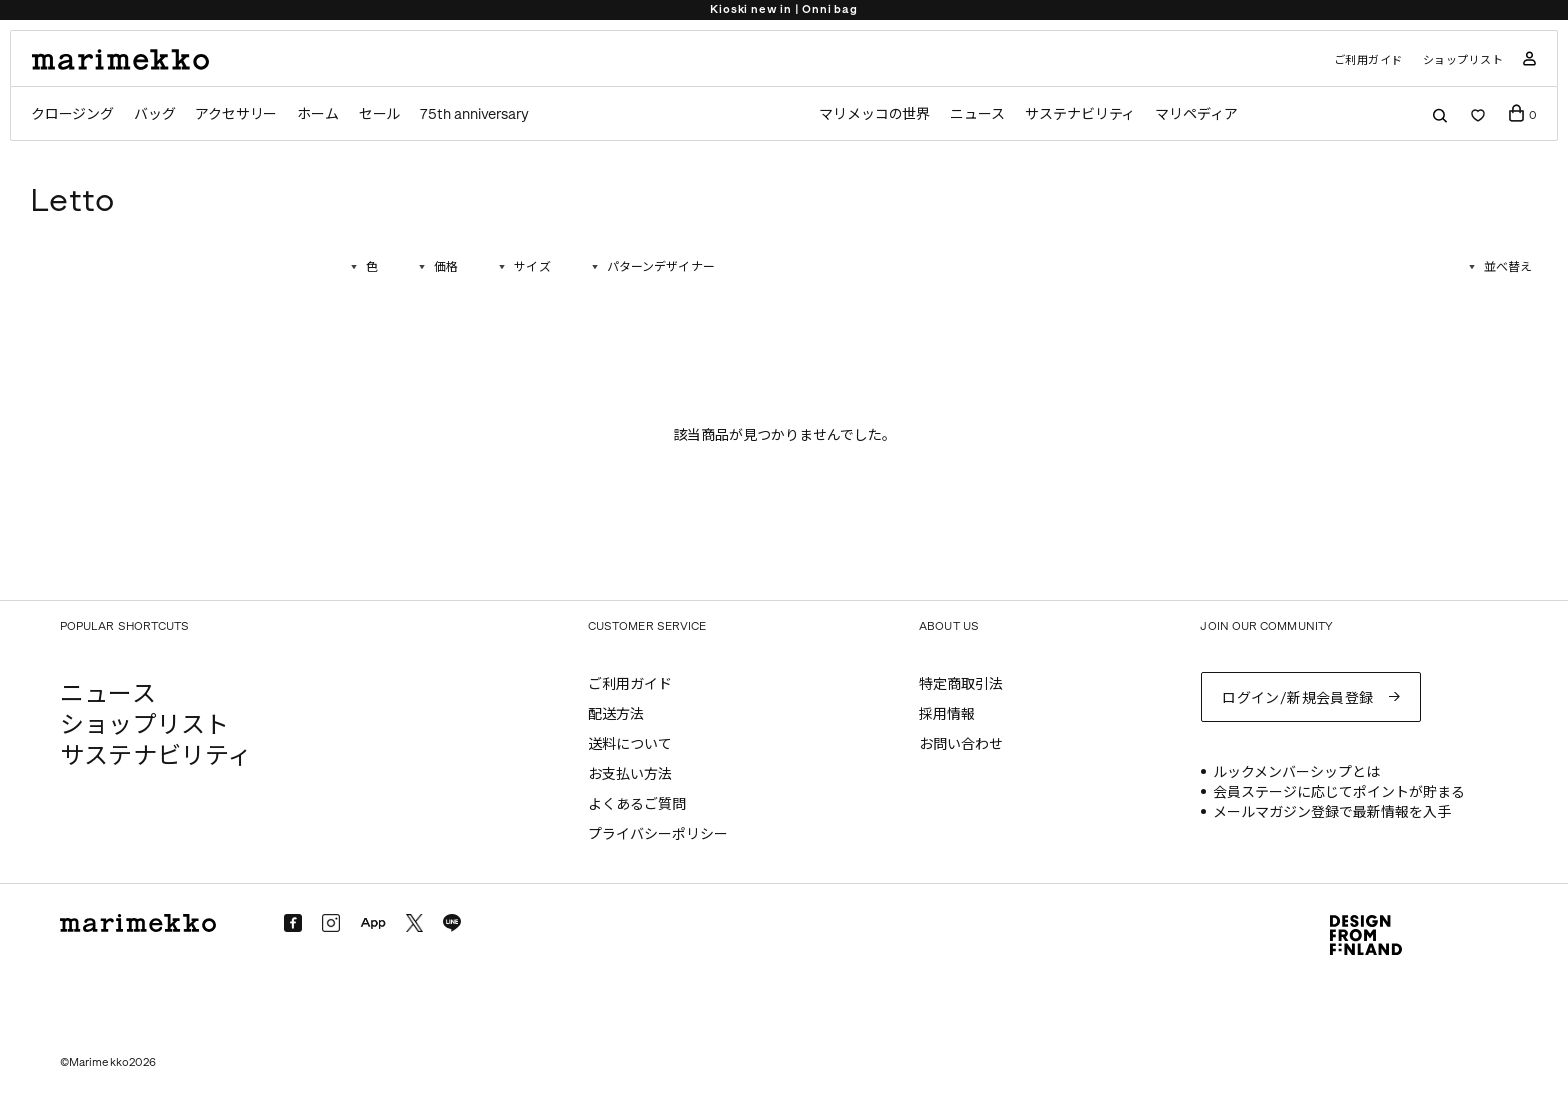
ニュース (977, 114)
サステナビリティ (1080, 114)
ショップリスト (1463, 60)
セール (379, 114)
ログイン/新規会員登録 (1298, 698)
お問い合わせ (961, 744)
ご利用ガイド (1368, 60)
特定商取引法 (961, 684)
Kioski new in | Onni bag (783, 9)
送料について (630, 744)
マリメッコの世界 (874, 114)
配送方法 (616, 714)
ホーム (317, 114)
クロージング (72, 114)
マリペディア (1196, 114)
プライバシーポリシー (658, 834)
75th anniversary (474, 114)
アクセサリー (236, 114)
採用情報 (947, 714)
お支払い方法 (630, 774)
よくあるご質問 (637, 804)
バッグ (154, 114)
